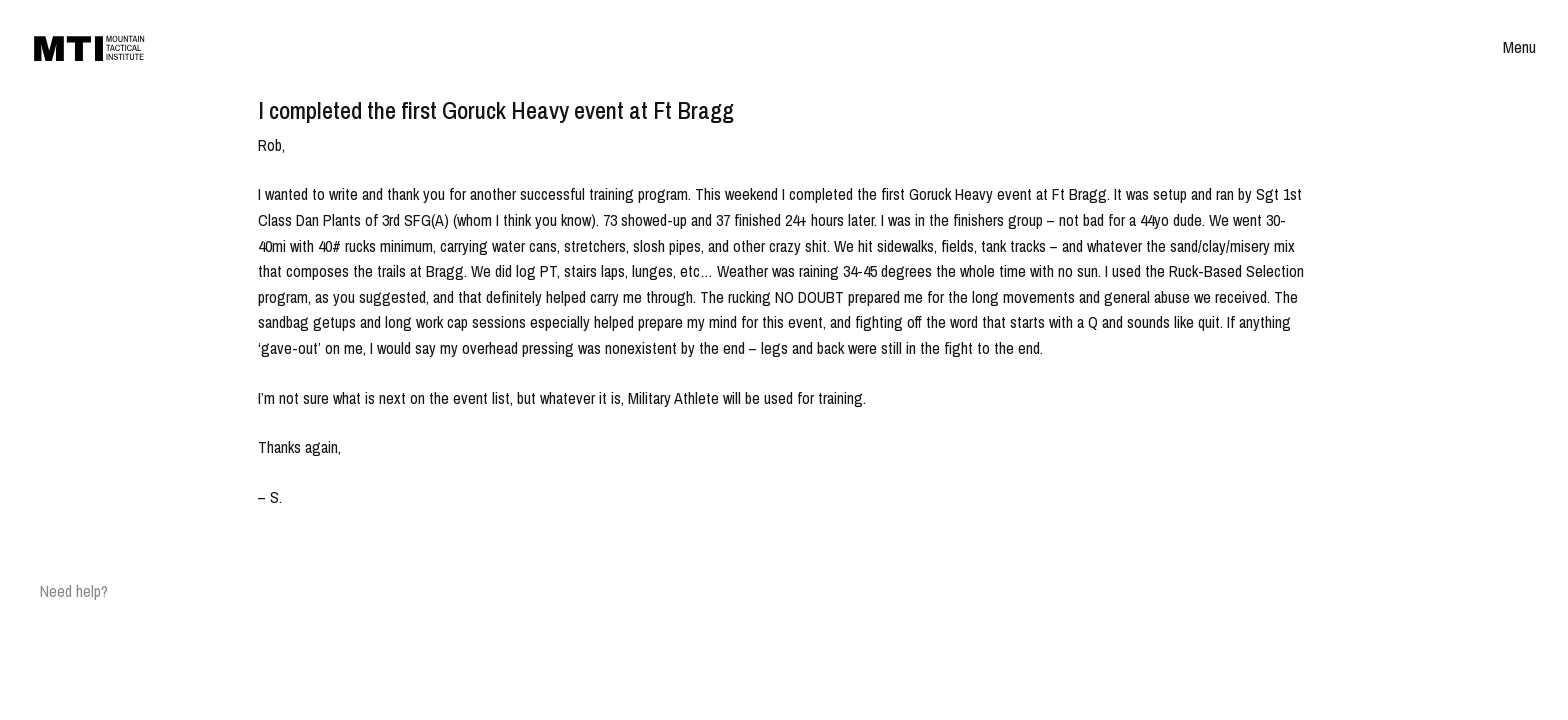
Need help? (74, 591)
